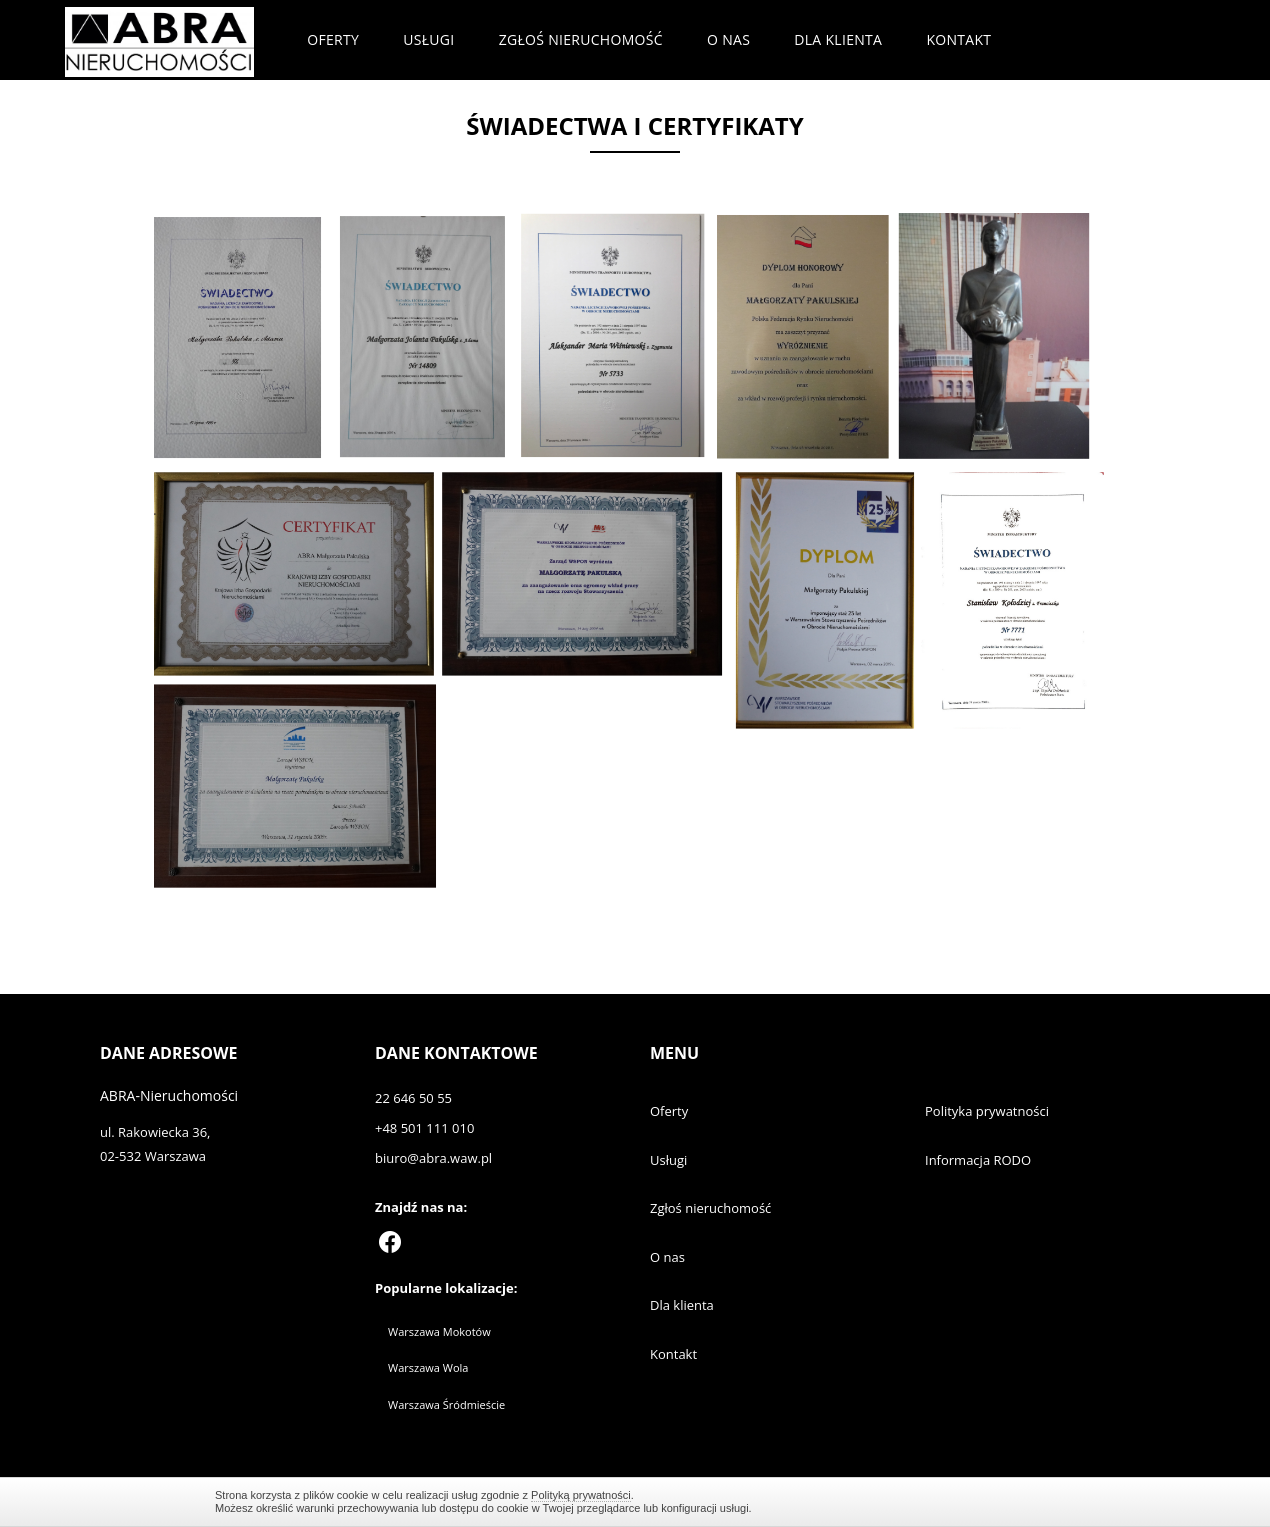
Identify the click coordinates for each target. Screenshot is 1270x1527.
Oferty (333, 39)
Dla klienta (838, 39)
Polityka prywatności (987, 1111)
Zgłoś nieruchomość (581, 39)
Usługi (428, 39)
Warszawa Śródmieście (446, 1404)
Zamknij (1045, 1501)
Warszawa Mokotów (439, 1331)
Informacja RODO (978, 1160)
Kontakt (958, 39)
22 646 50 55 (413, 1098)
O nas (728, 39)
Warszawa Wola (428, 1367)
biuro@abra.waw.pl (433, 1158)
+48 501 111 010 (424, 1128)
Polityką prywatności (581, 1495)
